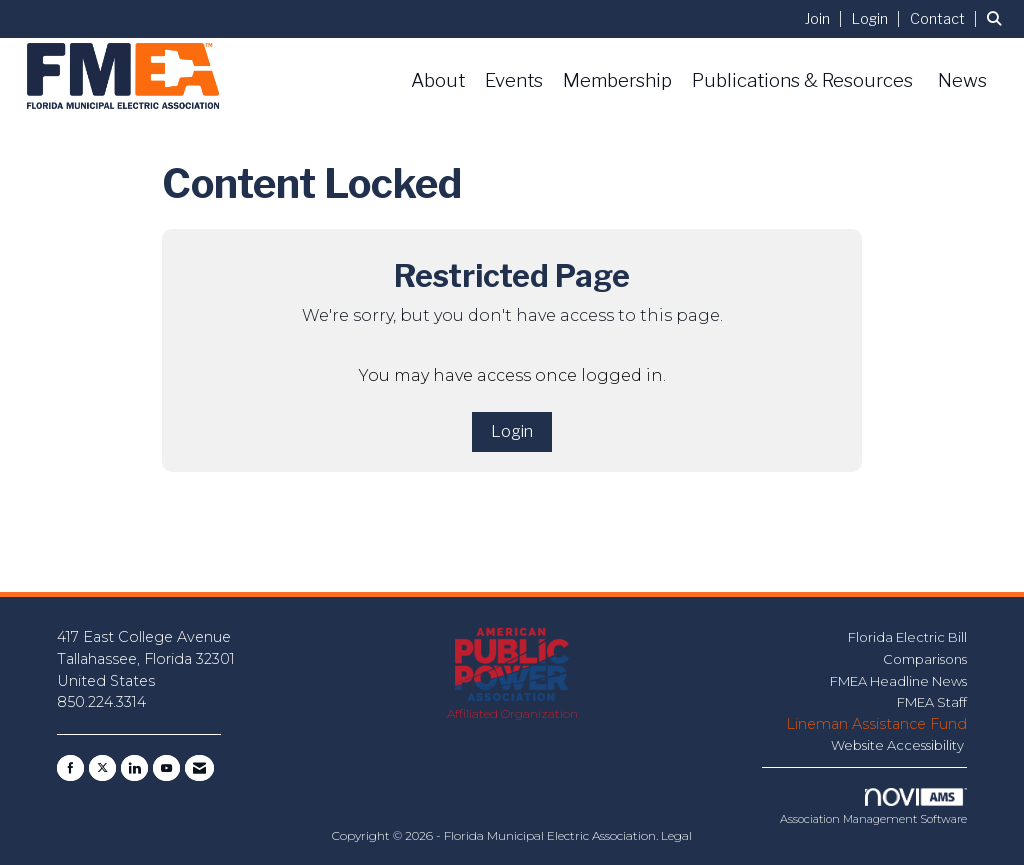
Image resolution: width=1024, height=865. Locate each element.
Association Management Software (873, 807)
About (438, 80)
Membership (617, 80)
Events (514, 80)
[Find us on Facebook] (70, 768)
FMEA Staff (932, 702)
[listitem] (826, 18)
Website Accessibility (899, 745)
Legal (676, 835)
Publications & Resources (802, 80)
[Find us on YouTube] (166, 768)
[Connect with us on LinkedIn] (134, 768)
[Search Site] (998, 18)
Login (512, 431)
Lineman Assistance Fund (876, 724)
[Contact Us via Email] (199, 768)
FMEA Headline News (898, 681)
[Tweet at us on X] (102, 768)
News (962, 80)
